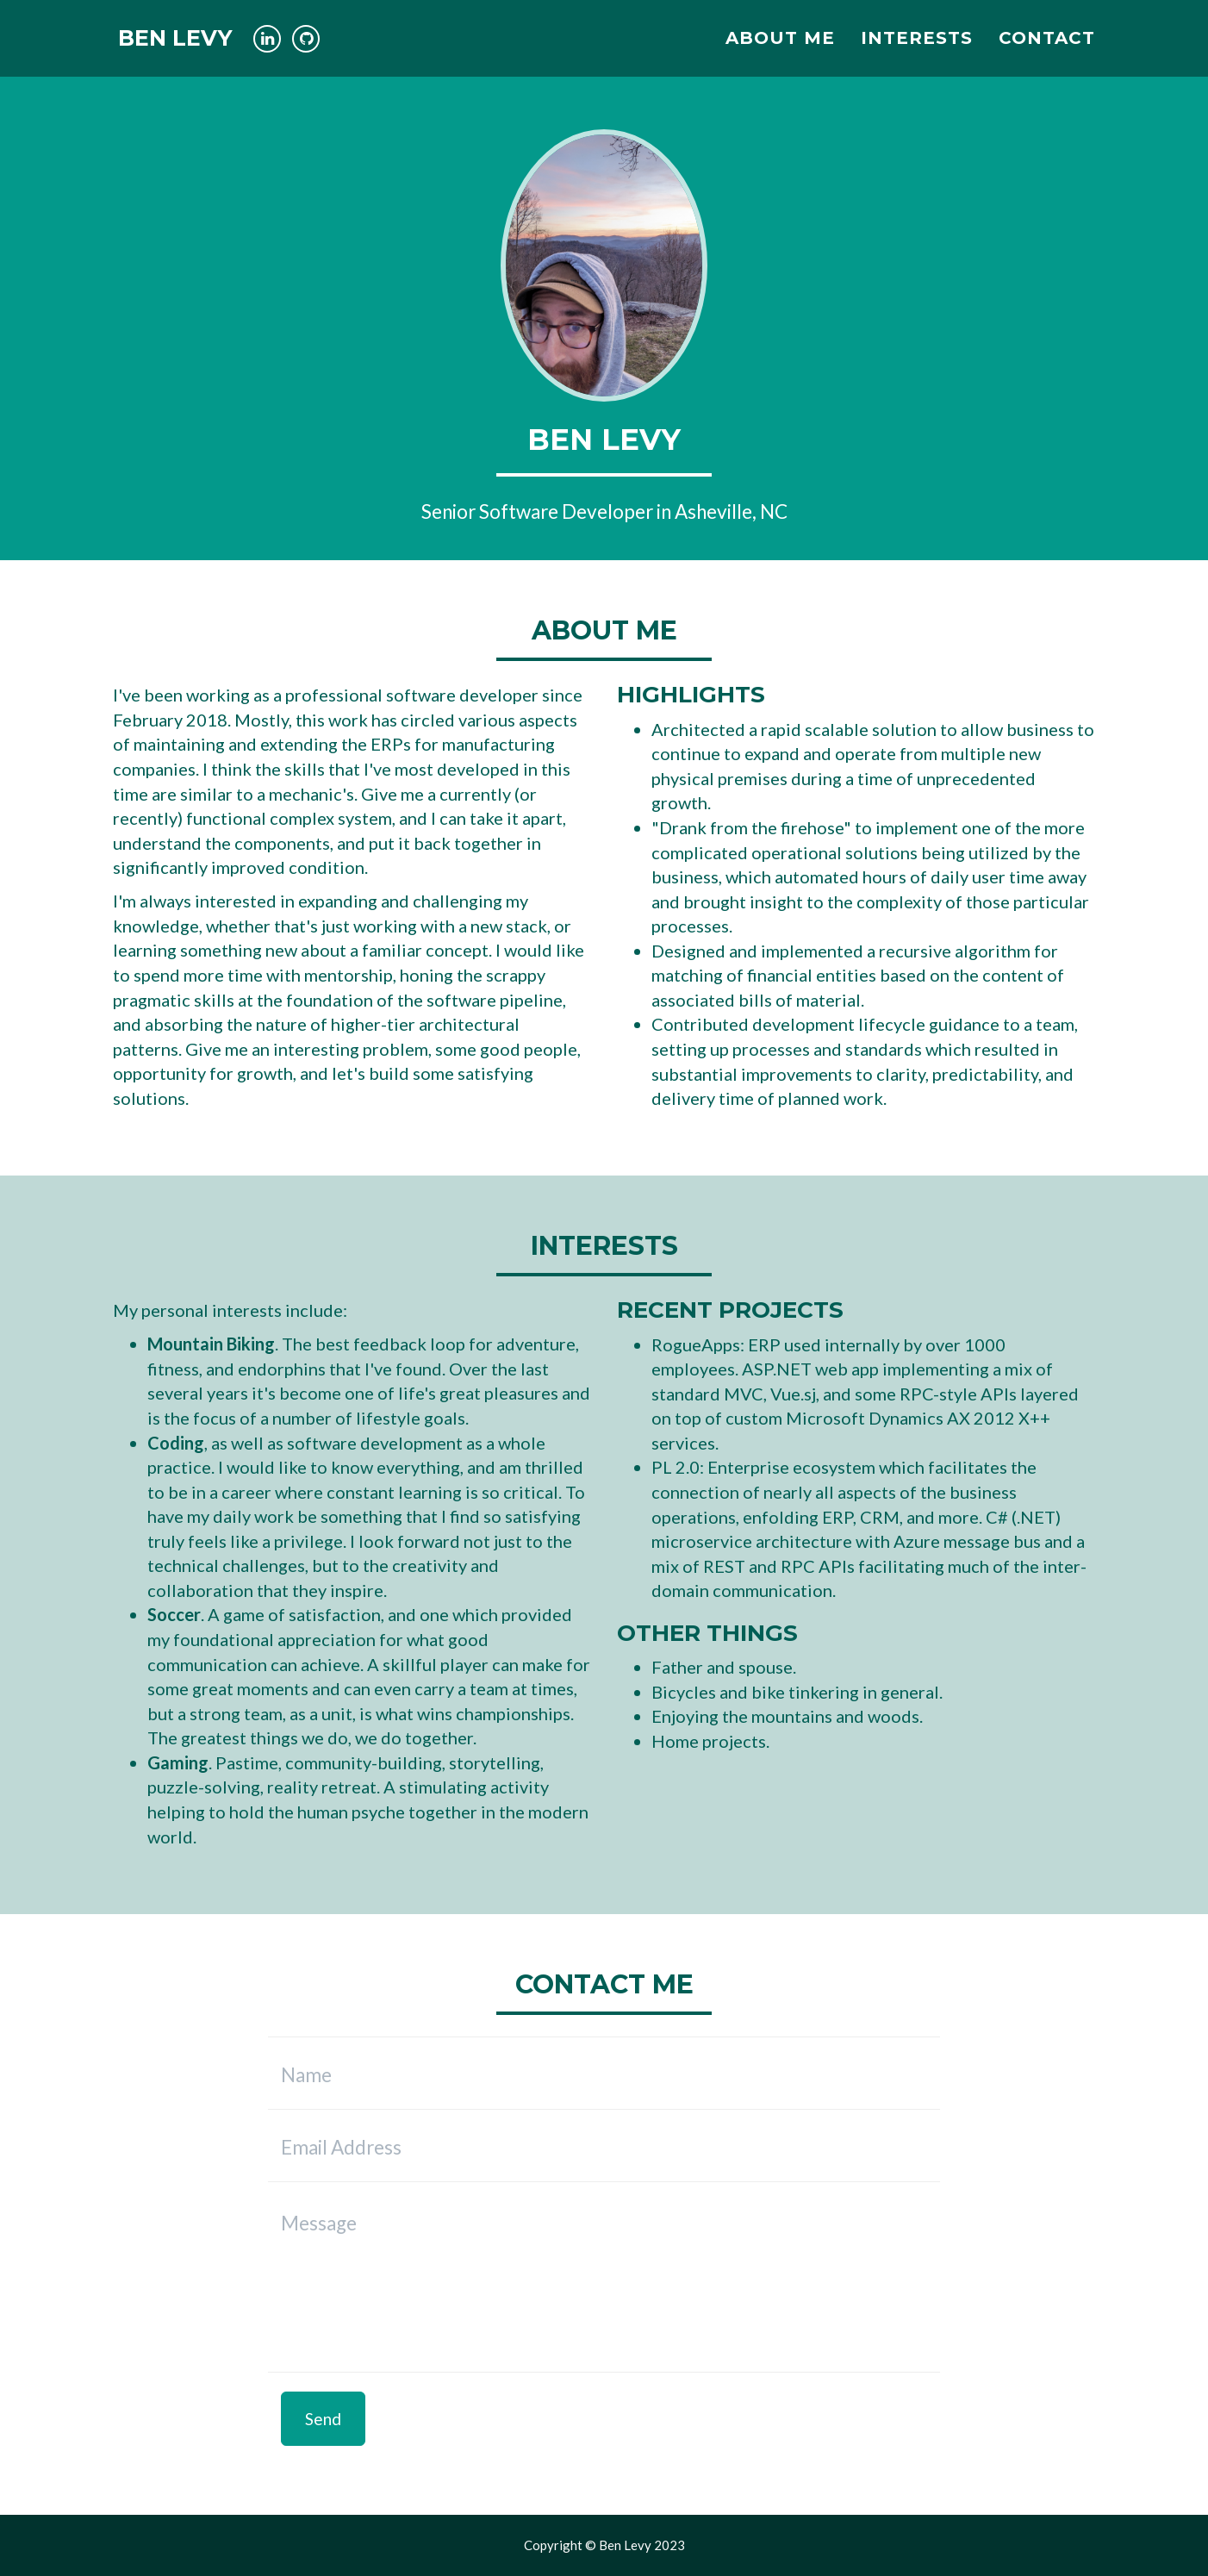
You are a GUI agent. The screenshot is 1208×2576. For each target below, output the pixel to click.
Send (323, 2419)
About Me (780, 47)
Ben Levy (179, 47)
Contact (1047, 47)
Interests (917, 47)
